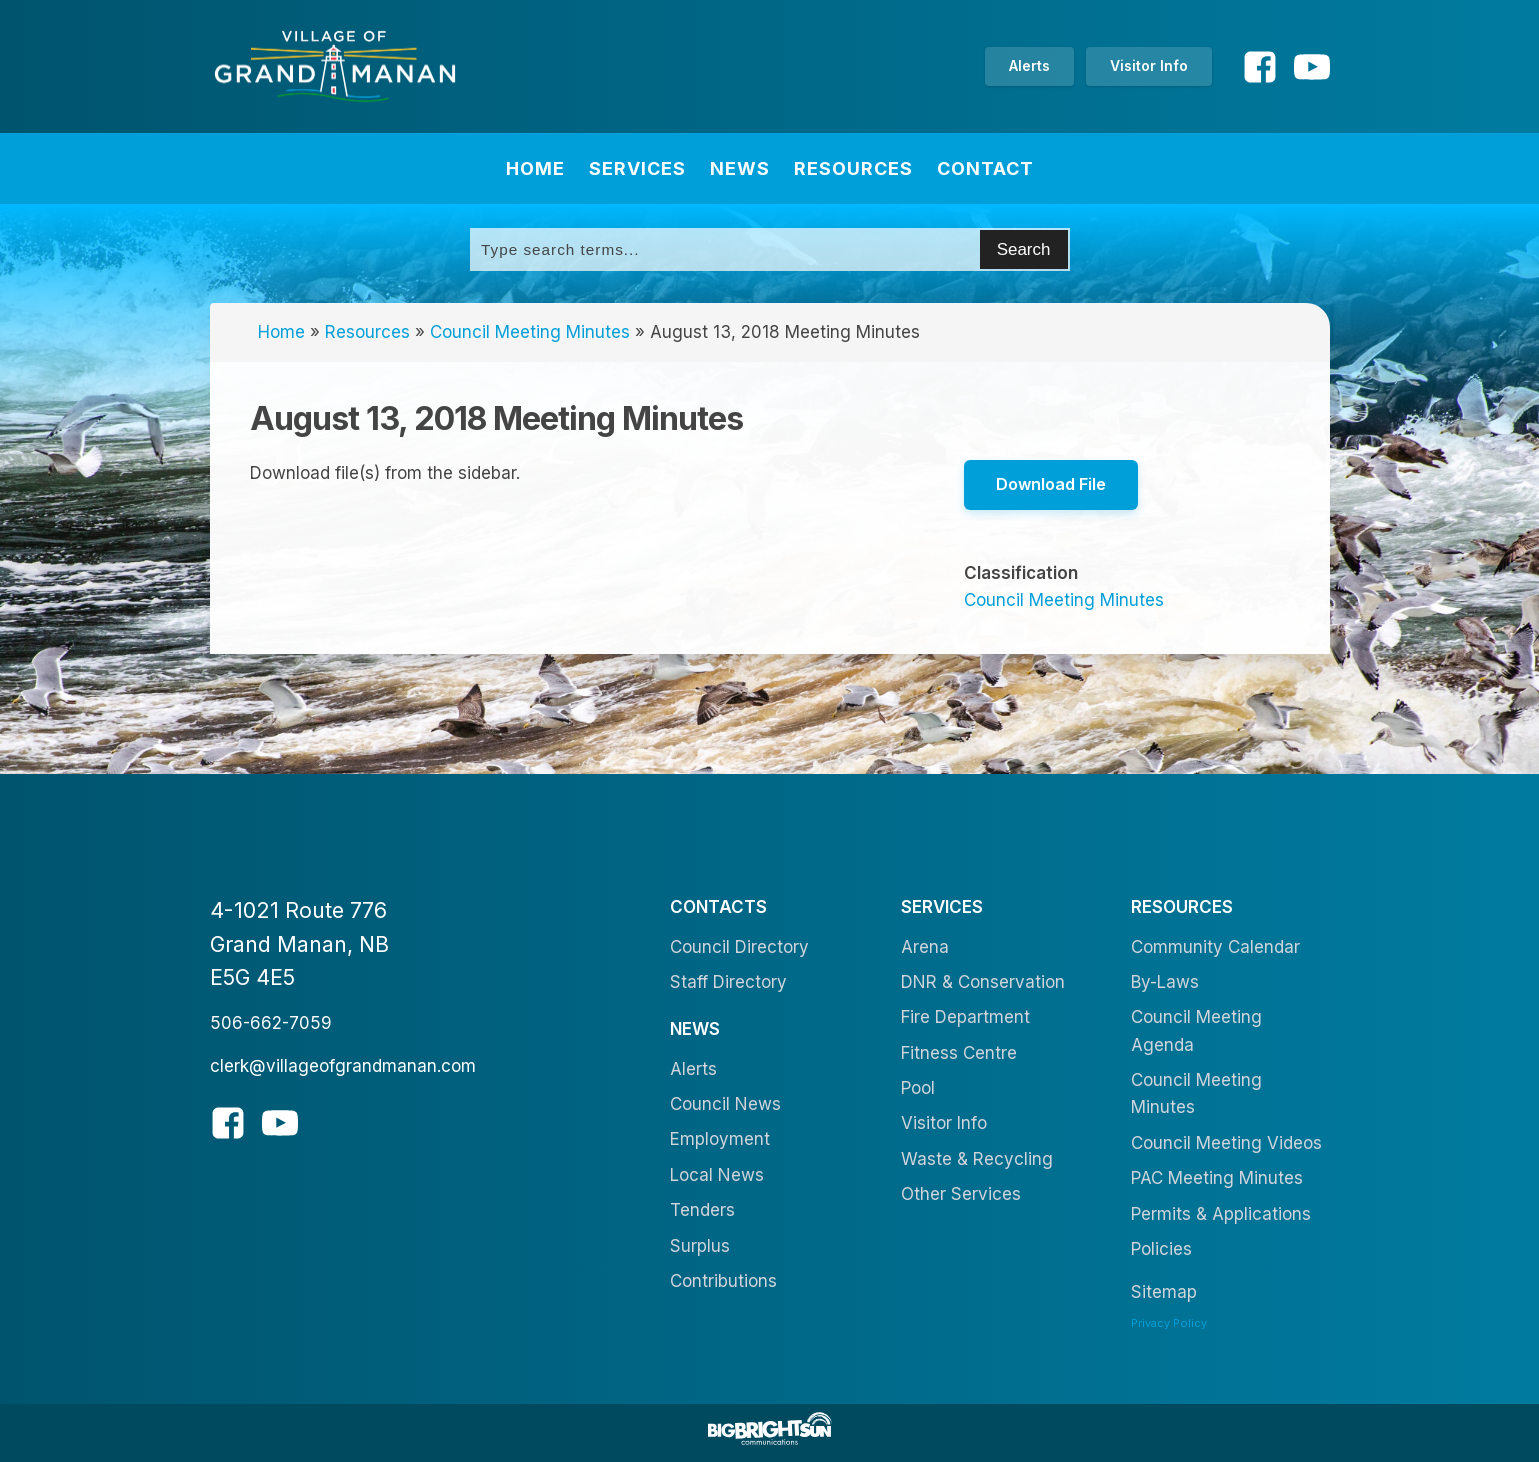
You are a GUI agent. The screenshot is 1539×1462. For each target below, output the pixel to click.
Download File (1051, 484)
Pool (918, 1088)
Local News (717, 1175)
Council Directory (739, 947)
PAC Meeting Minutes (1217, 1178)
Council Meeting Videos (1226, 1143)
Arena (925, 947)
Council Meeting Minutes (530, 332)
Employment (720, 1140)
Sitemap (1164, 1292)
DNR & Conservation (983, 982)
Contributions (723, 1281)
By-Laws (1165, 982)
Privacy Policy (1169, 1323)
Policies (1161, 1249)
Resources (853, 168)
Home (535, 168)
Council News (725, 1104)
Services (637, 168)
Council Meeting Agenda (1196, 1030)
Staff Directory (728, 982)
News (740, 168)
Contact (985, 168)
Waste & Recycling (977, 1159)
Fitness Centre (959, 1053)
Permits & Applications (1221, 1214)
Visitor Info (1149, 65)
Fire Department (965, 1017)
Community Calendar (1215, 947)
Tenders (702, 1210)
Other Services (961, 1194)
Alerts (1029, 65)
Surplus (700, 1246)
